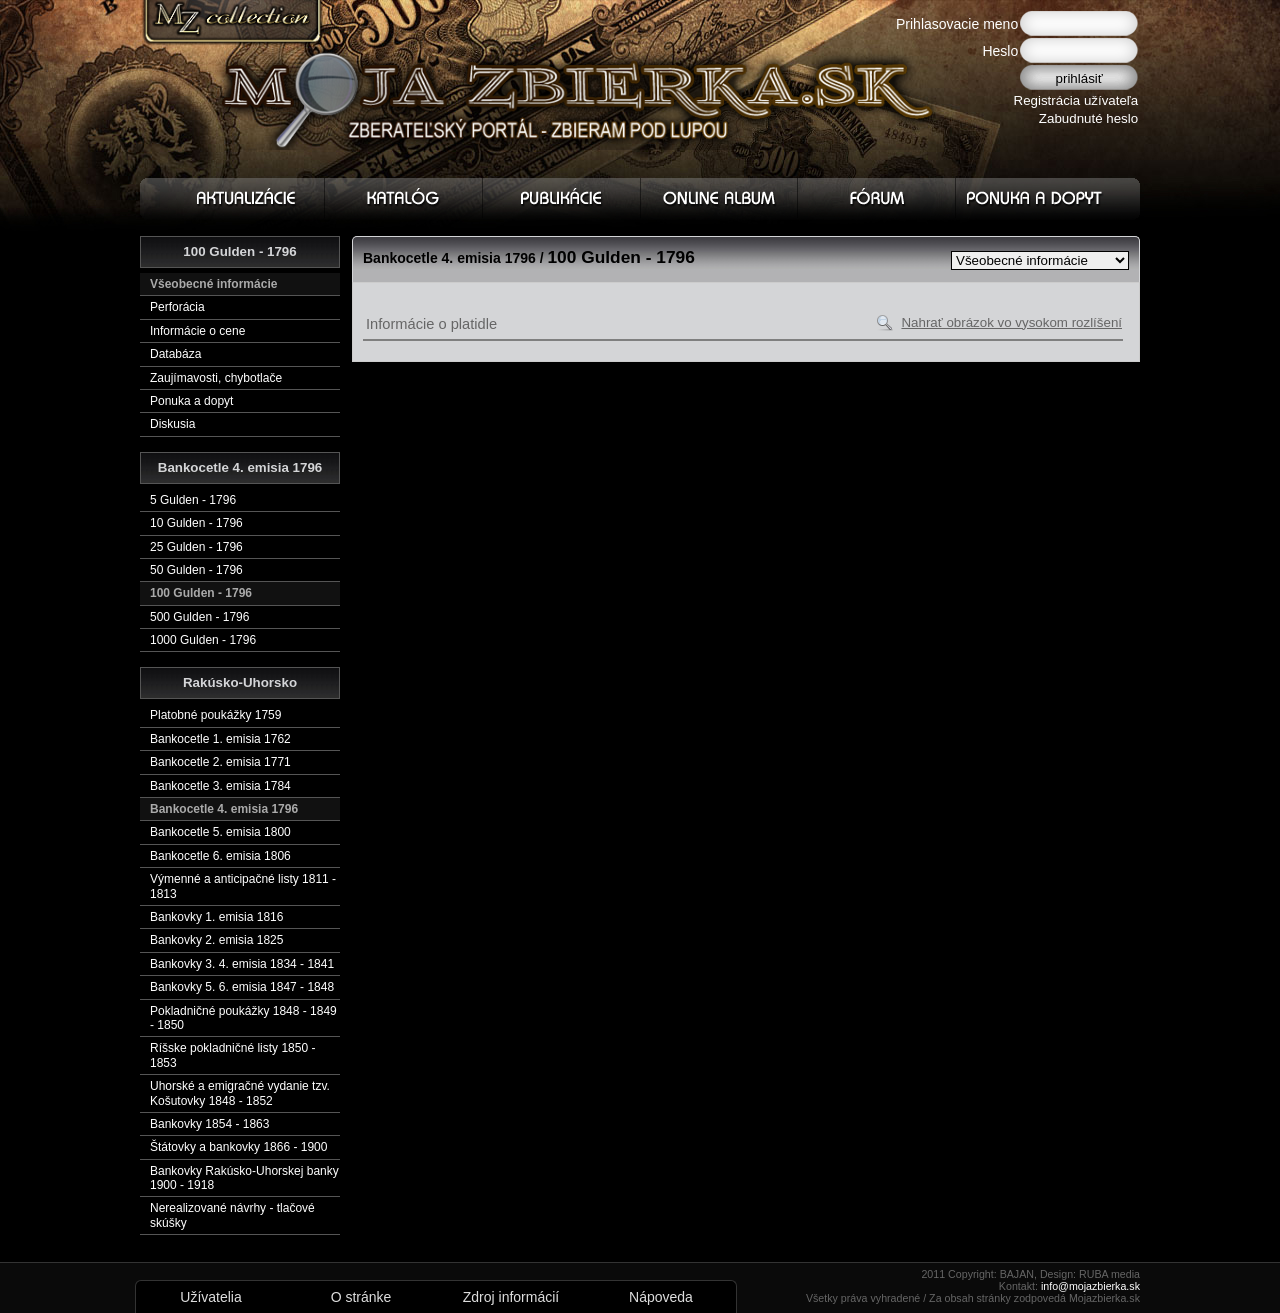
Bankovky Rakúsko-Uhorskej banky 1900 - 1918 (244, 1178)
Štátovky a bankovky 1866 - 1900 (238, 1147)
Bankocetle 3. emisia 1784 (220, 786)
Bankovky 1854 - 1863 (209, 1124)
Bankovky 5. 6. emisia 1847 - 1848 (242, 987)
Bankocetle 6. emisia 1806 (220, 856)
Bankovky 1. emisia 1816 (216, 917)
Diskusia (172, 424)
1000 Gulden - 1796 (203, 640)
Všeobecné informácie (213, 284)
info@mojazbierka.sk (1090, 1286)
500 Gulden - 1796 (199, 617)
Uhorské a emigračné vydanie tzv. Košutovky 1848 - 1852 (240, 1093)
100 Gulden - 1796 (201, 593)
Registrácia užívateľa (1076, 100)
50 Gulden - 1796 (196, 570)
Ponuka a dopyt (191, 401)
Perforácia (177, 307)
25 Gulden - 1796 (196, 547)
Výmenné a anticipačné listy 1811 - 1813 (243, 886)
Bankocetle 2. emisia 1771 (220, 762)
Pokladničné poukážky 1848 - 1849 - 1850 (243, 1018)
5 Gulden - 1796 (193, 500)
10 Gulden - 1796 (196, 523)
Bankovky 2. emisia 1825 (216, 940)
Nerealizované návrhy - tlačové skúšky (232, 1215)
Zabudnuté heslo (1088, 118)
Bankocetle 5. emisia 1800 (220, 832)
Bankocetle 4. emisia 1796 (224, 809)
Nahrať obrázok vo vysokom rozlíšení (1011, 322)
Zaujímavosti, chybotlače (216, 378)
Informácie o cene (197, 331)
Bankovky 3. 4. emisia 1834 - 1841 (242, 964)
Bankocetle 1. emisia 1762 (220, 739)
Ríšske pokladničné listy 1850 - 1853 (232, 1055)
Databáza (175, 354)
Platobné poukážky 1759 (215, 715)
